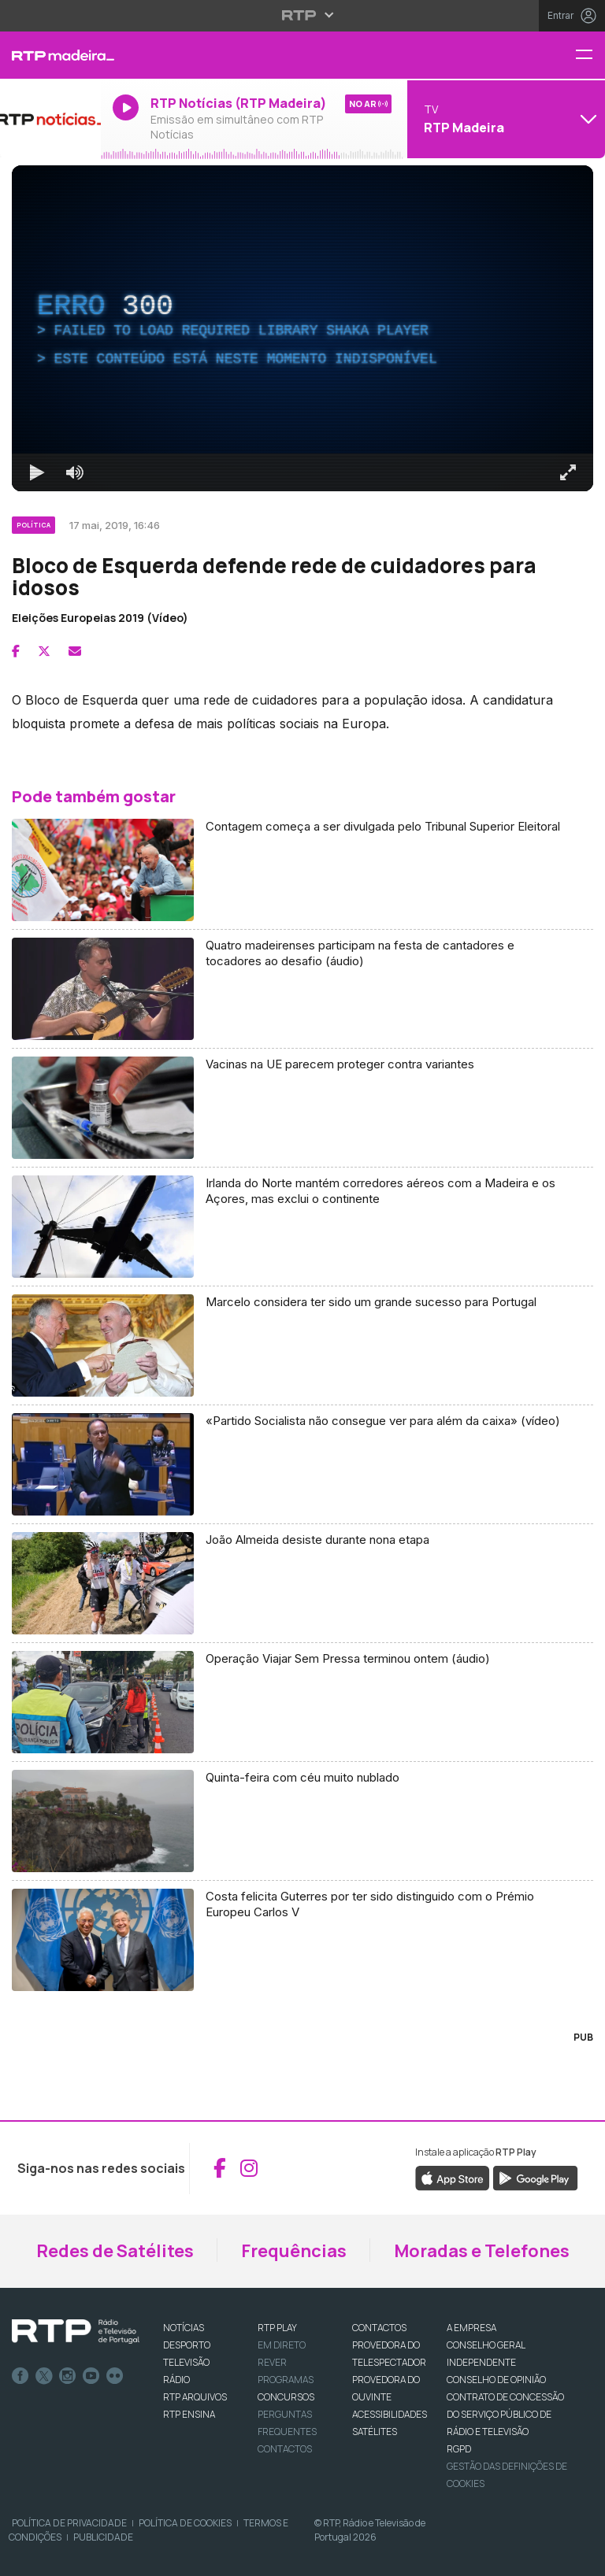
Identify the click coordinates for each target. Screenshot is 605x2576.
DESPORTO (186, 2345)
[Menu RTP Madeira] (590, 55)
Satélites (374, 2431)
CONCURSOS (286, 2397)
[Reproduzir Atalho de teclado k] (37, 472)
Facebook (20, 2376)
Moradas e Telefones (482, 2251)
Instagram (67, 2376)
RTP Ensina (189, 2414)
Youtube (91, 2376)
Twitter (44, 2376)
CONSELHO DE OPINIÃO (496, 2379)
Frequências (294, 2251)
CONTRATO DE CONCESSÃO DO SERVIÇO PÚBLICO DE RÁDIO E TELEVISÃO (505, 2414)
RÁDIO (176, 2379)
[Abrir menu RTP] (303, 15)
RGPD (459, 2449)
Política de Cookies (185, 2523)
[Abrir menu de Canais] (504, 119)
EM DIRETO (282, 2345)
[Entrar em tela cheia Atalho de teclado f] (568, 472)
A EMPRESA (471, 2327)
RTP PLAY (277, 2327)
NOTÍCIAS (183, 2327)
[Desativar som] (75, 472)
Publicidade (103, 2537)
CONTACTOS (379, 2327)
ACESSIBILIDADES (389, 2414)
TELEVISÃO (186, 2362)
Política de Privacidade (69, 2523)
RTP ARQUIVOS (195, 2397)
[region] (302, 328)
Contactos (285, 2449)
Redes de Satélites (115, 2251)
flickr (115, 2376)
